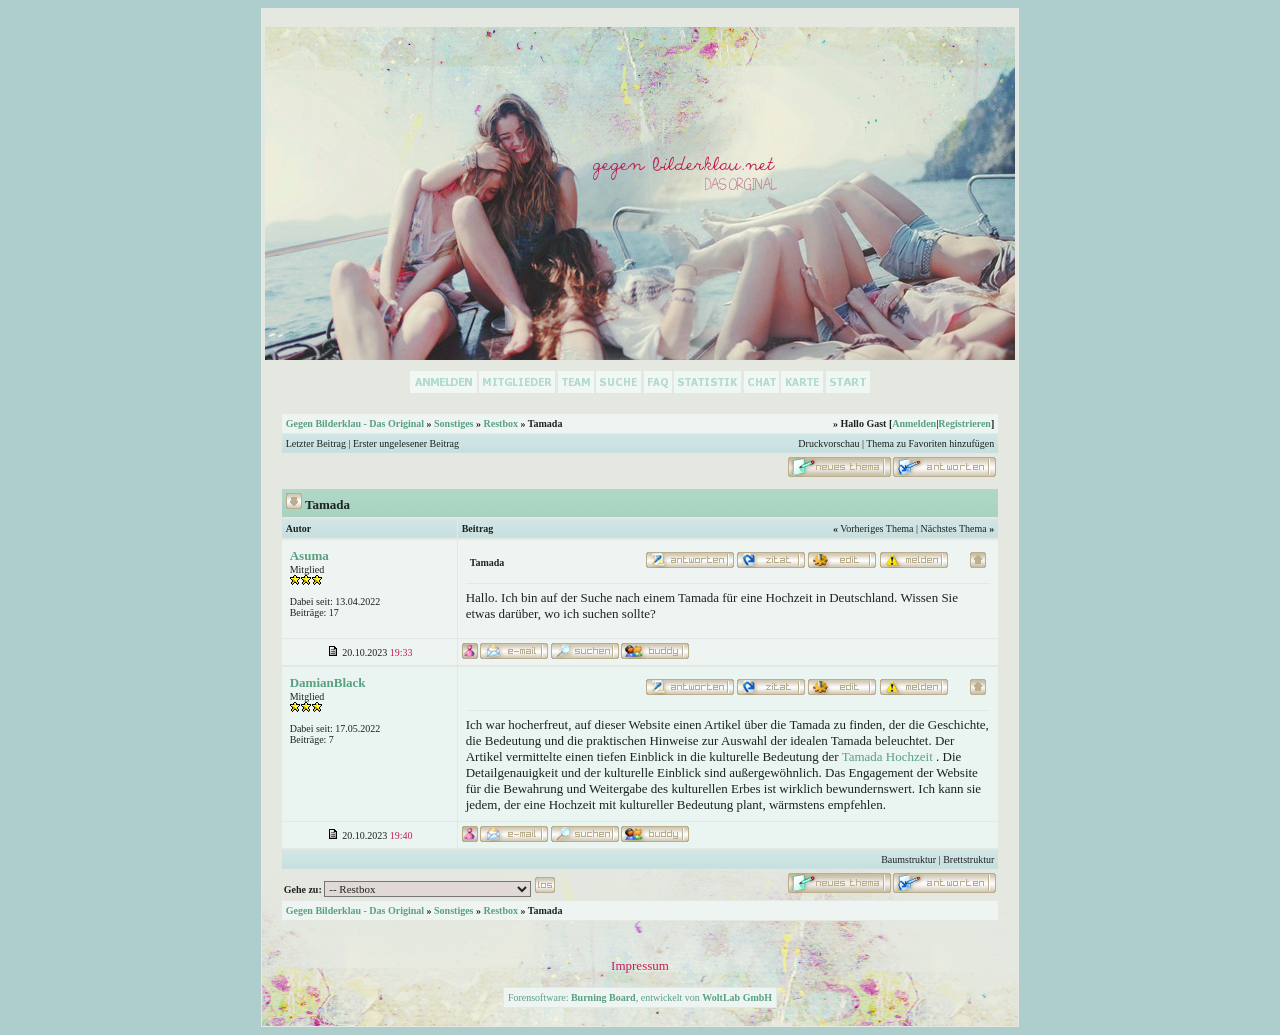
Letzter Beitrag (316, 443)
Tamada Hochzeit (887, 756)
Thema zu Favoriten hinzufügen (930, 443)
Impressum (640, 965)
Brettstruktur (968, 859)
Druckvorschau (828, 443)
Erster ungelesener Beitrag (406, 443)
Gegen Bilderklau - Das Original (355, 423)
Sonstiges (453, 423)
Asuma (309, 555)
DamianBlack (328, 682)
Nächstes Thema (954, 528)
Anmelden (914, 423)
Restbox (501, 423)
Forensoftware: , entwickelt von (640, 997)
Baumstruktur (908, 859)
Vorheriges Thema (876, 528)
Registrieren (964, 423)
